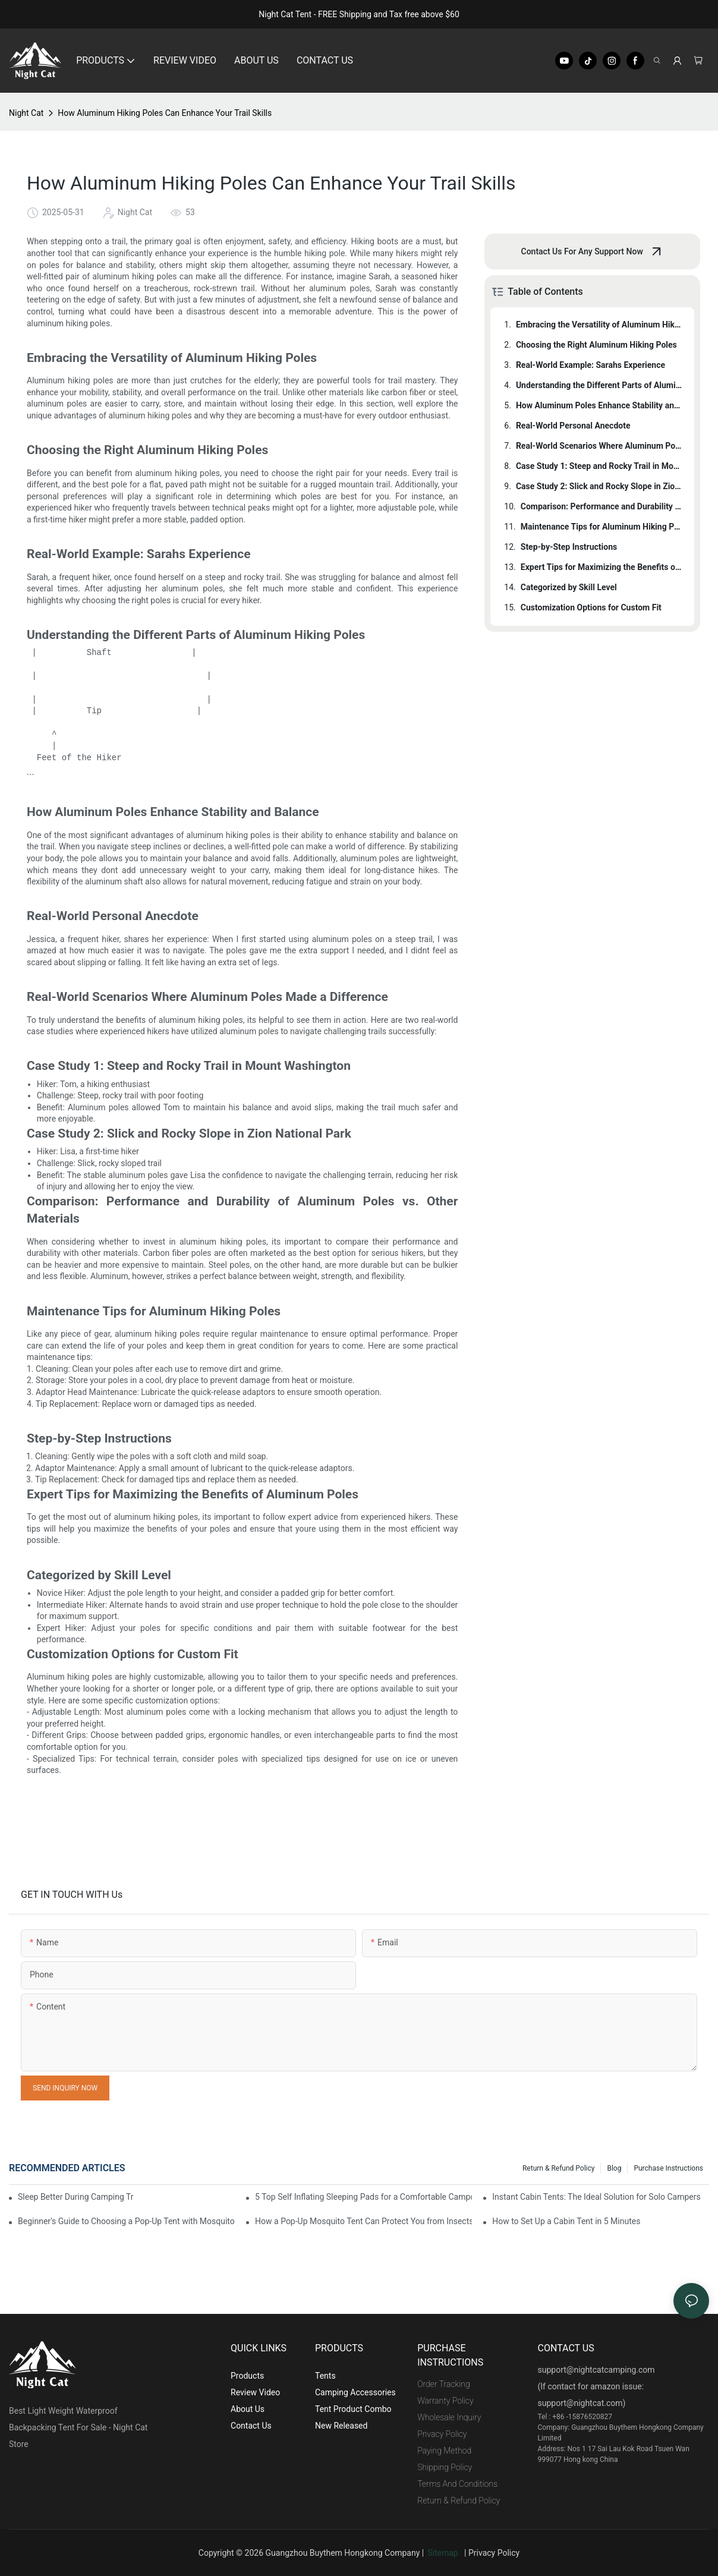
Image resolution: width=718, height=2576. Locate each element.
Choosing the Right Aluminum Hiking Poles (596, 344)
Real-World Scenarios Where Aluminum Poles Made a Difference (599, 446)
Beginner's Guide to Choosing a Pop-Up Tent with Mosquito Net (126, 2221)
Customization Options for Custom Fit (591, 607)
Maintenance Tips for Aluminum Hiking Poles (602, 526)
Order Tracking (443, 2384)
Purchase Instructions (668, 2168)
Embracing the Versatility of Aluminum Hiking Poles (599, 324)
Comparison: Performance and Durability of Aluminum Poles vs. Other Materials (602, 506)
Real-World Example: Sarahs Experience (590, 365)
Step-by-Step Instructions (569, 547)
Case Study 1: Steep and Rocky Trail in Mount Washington (599, 466)
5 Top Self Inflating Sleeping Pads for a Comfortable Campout (363, 2197)
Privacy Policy (442, 2434)
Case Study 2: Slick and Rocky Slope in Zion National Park (599, 486)
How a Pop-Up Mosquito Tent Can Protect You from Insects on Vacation (363, 2221)
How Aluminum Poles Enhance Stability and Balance (599, 405)
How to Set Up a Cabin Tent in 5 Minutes (566, 2221)
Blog (614, 2168)
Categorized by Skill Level (569, 587)
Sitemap (444, 2553)
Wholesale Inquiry (449, 2417)
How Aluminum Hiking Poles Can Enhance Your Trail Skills (165, 113)
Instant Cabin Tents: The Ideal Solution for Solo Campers (596, 2197)
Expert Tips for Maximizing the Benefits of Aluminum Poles (602, 567)
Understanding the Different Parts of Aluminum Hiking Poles (599, 385)
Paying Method (444, 2450)
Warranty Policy (445, 2400)
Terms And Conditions (457, 2484)
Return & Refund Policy (558, 2168)
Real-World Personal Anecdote (573, 425)
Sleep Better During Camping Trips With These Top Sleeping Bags (76, 2197)
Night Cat (26, 113)
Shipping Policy (444, 2467)
